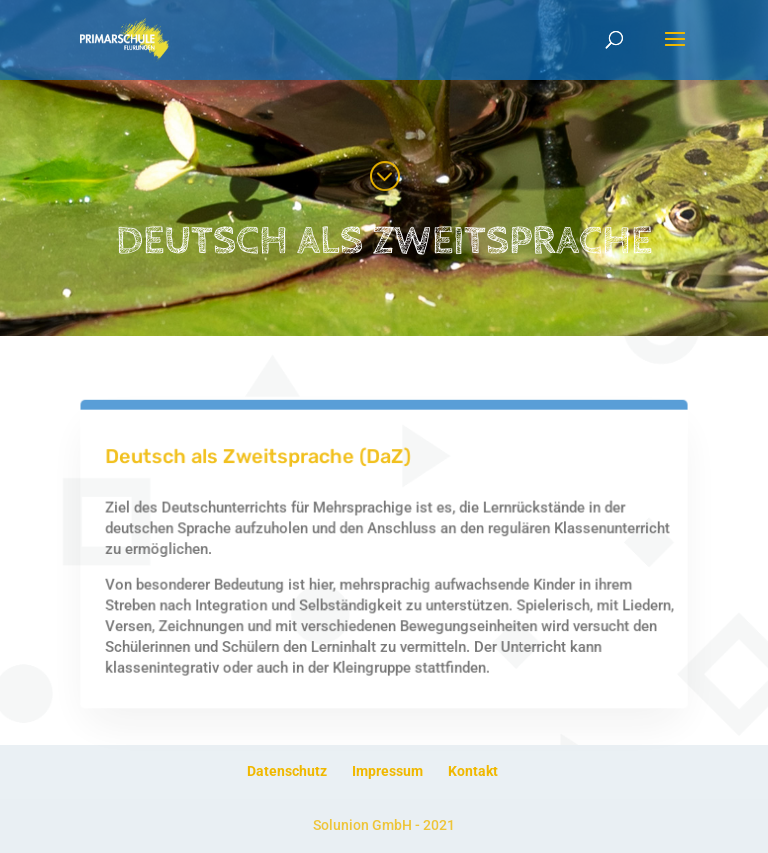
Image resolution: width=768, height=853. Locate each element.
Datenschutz (287, 771)
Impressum (387, 771)
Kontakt (473, 771)
